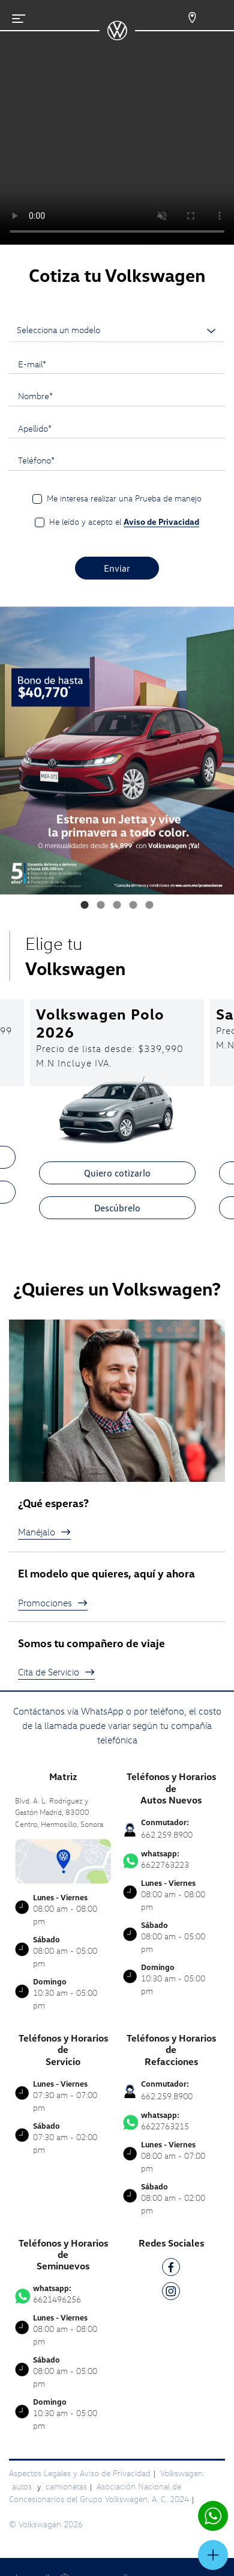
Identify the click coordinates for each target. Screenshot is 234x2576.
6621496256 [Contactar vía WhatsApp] (63, 2294)
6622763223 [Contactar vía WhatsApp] (171, 1859)
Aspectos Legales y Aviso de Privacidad (80, 2473)
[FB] (171, 2269)
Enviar (117, 568)
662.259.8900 (167, 1834)
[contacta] (63, 1860)
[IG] (171, 2293)
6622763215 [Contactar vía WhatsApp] (171, 2121)
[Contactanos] (184, 18)
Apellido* (35, 428)
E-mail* (32, 363)
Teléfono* (36, 459)
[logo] (117, 36)
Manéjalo (44, 1532)
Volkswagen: (182, 2473)
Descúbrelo (117, 1208)
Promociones (53, 1603)
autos (23, 2486)
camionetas (66, 2486)
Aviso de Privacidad (161, 521)
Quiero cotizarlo (117, 1173)
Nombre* (35, 395)
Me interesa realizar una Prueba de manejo (124, 498)
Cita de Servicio (56, 1672)
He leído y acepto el (124, 521)
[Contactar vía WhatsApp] (213, 2516)
